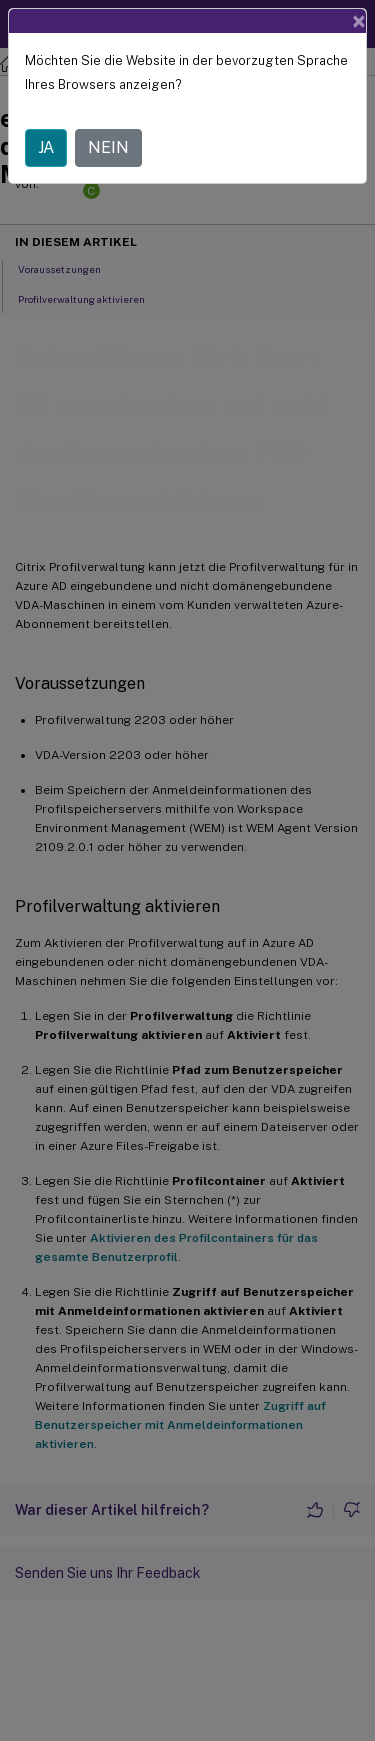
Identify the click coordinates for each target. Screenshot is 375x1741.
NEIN (108, 147)
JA (46, 147)
